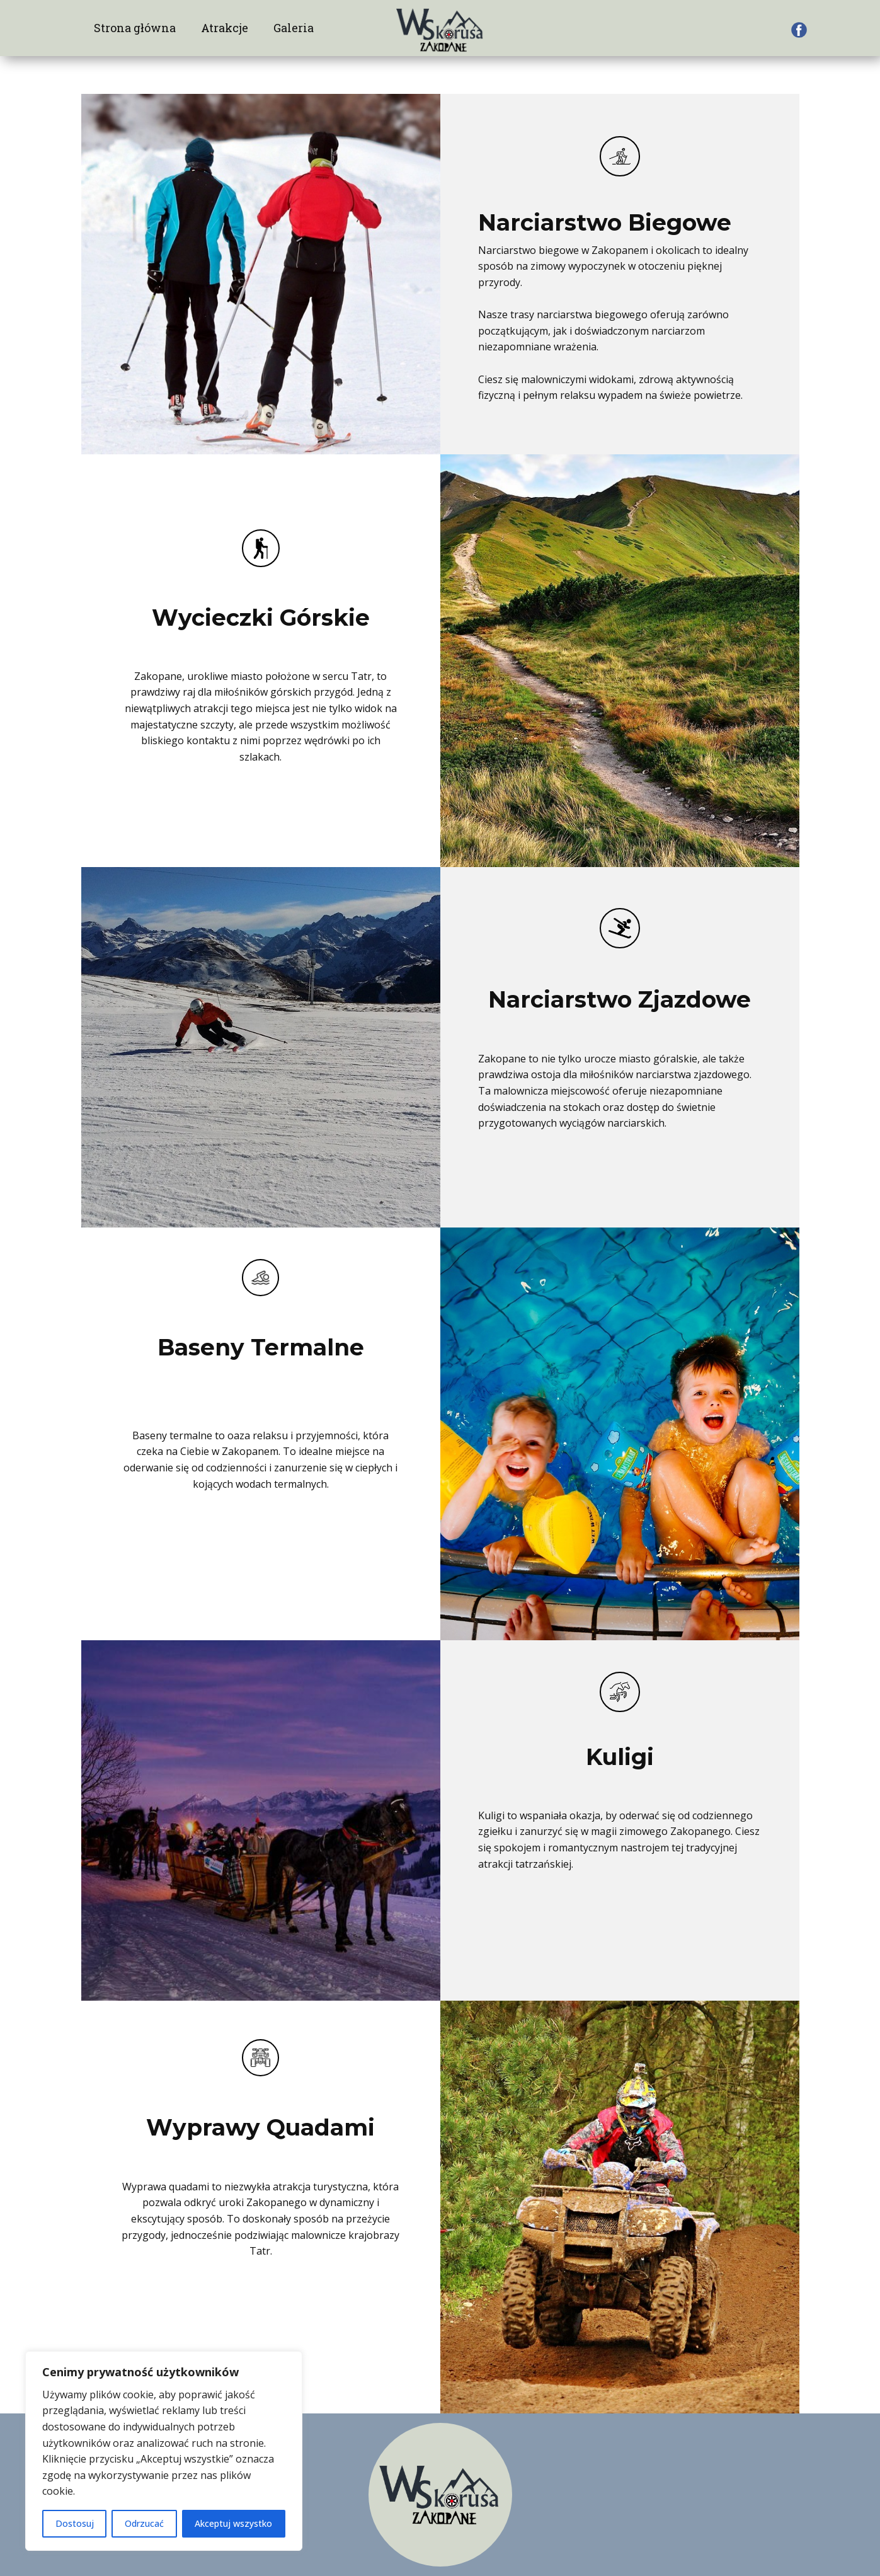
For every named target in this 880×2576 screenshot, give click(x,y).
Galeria (293, 27)
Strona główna (135, 27)
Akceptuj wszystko (233, 2523)
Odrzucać (144, 2523)
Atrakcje (224, 27)
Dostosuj (74, 2523)
